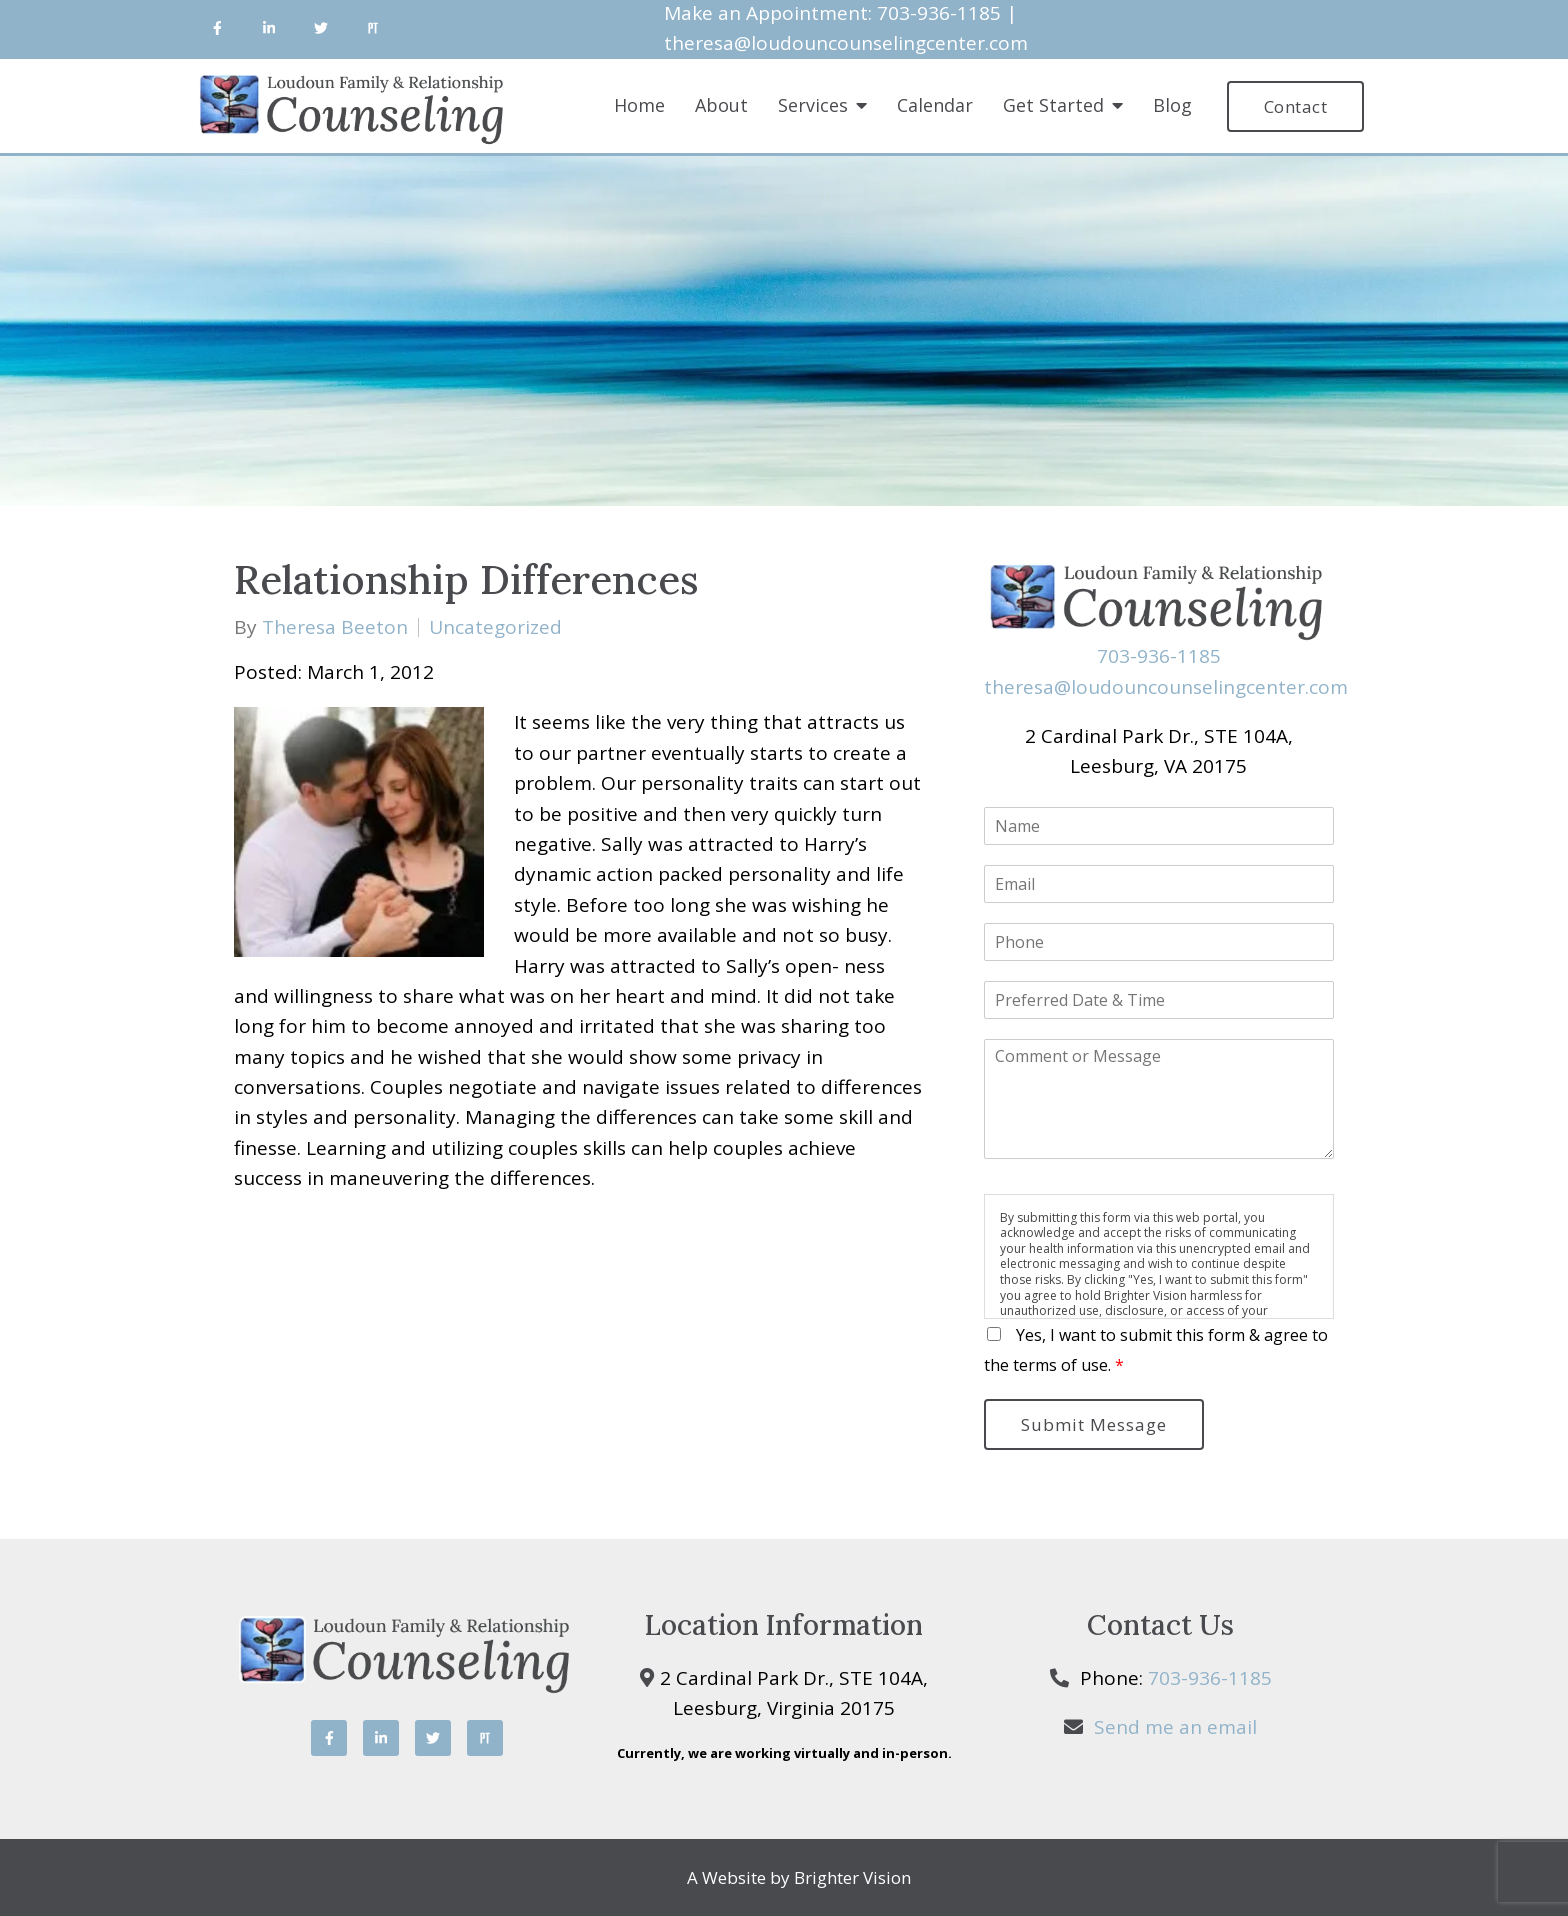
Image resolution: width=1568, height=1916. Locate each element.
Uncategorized (495, 627)
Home (639, 106)
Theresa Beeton (335, 627)
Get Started (1053, 106)
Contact (1296, 106)
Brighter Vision (852, 1877)
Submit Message (1094, 1424)
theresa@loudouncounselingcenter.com (846, 43)
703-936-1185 (1159, 656)
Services (813, 106)
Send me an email (1175, 1727)
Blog (1172, 106)
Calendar (935, 106)
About (721, 106)
